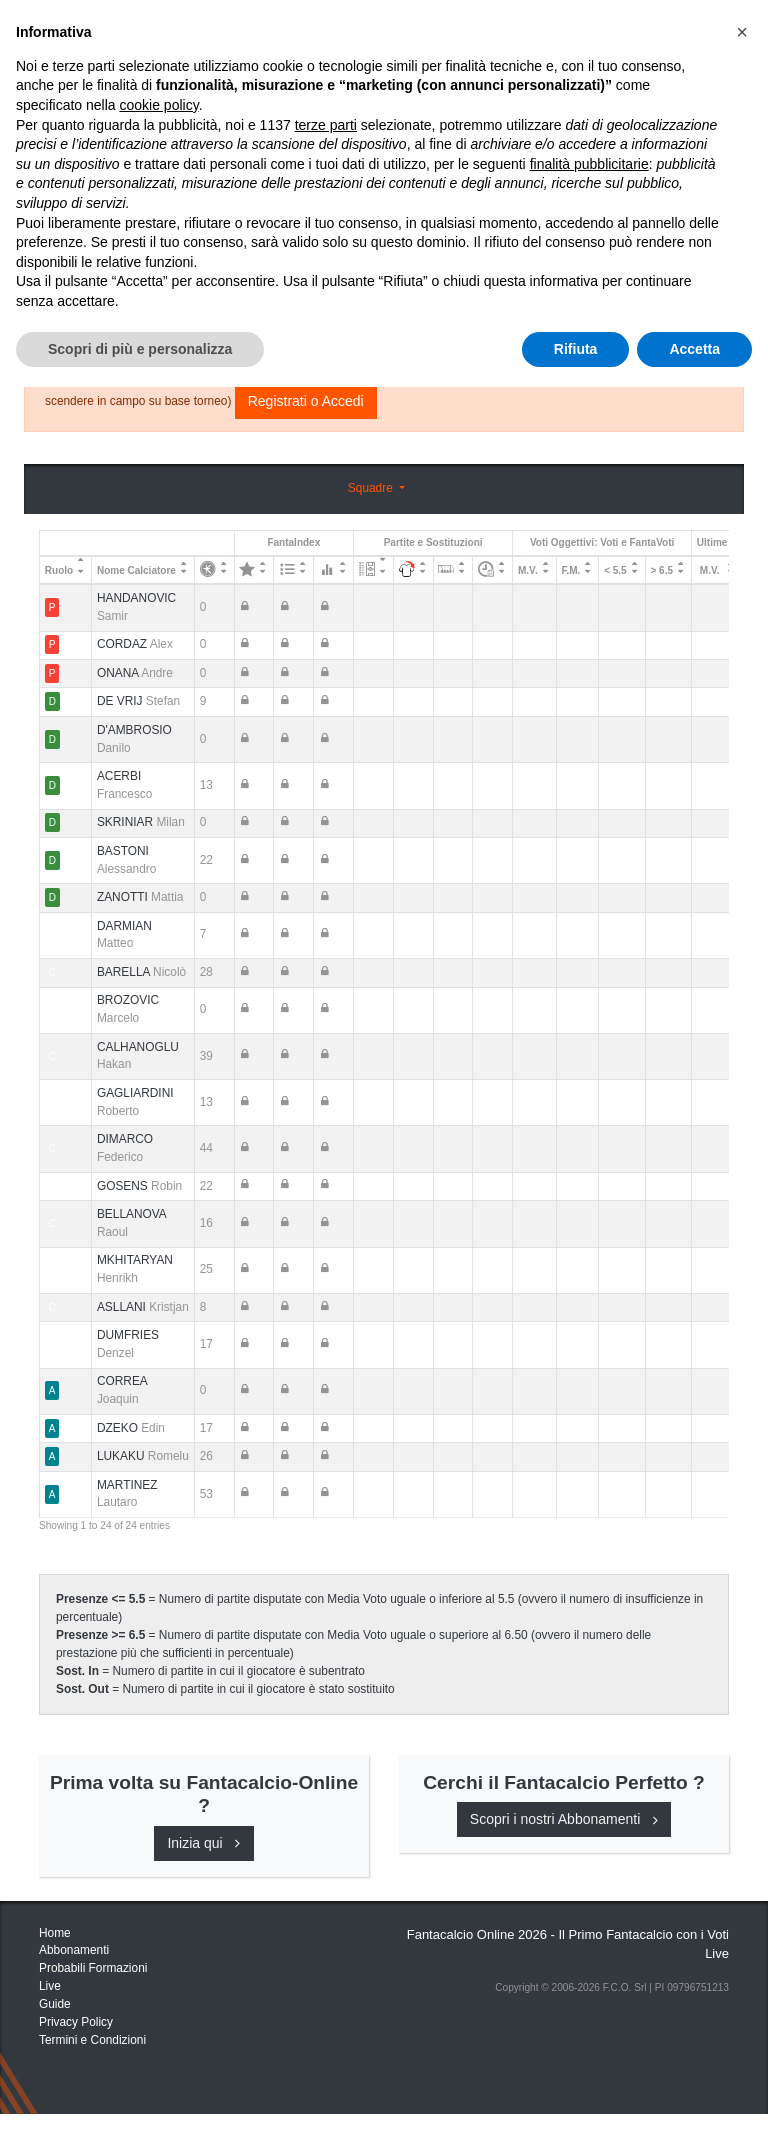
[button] (742, 1775)
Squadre (372, 488)
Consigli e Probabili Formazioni (589, 257)
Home (57, 81)
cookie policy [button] (159, 1848)
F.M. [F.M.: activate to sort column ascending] (570, 570)
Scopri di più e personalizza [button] (140, 2091)
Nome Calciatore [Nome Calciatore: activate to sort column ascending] (136, 570)
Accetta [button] (694, 2091)
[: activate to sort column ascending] (214, 570)
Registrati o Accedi (306, 401)
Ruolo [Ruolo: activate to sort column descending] (59, 570)
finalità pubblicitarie (589, 1907)
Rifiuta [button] (576, 2091)
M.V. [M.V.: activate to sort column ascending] (528, 570)
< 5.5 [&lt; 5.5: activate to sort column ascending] (615, 570)
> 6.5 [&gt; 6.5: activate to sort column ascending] (661, 570)
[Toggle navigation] (639, 33)
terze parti (326, 1867)
